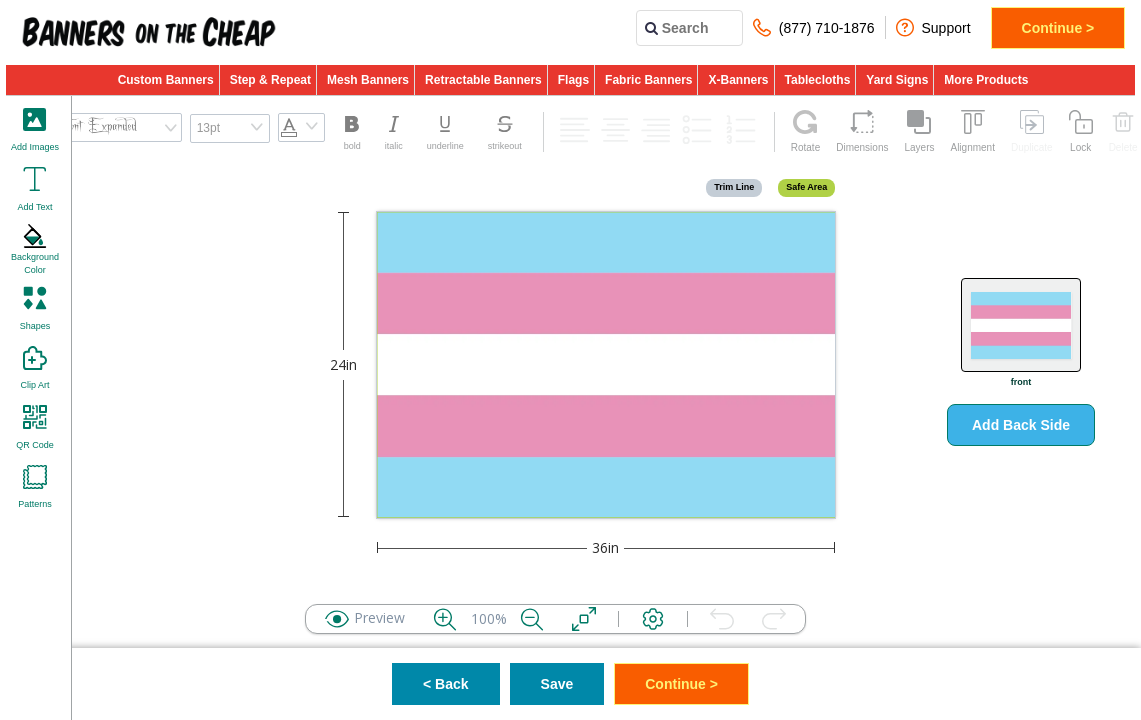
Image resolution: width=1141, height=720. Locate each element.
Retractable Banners (483, 80)
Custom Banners (166, 80)
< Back (446, 684)
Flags (573, 80)
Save (557, 684)
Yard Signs (897, 80)
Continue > (1058, 28)
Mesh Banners (368, 80)
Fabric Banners (648, 80)
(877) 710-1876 (814, 27)
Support (933, 27)
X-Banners (738, 80)
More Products (986, 80)
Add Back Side (1021, 425)
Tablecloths (818, 80)
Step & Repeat (270, 80)
